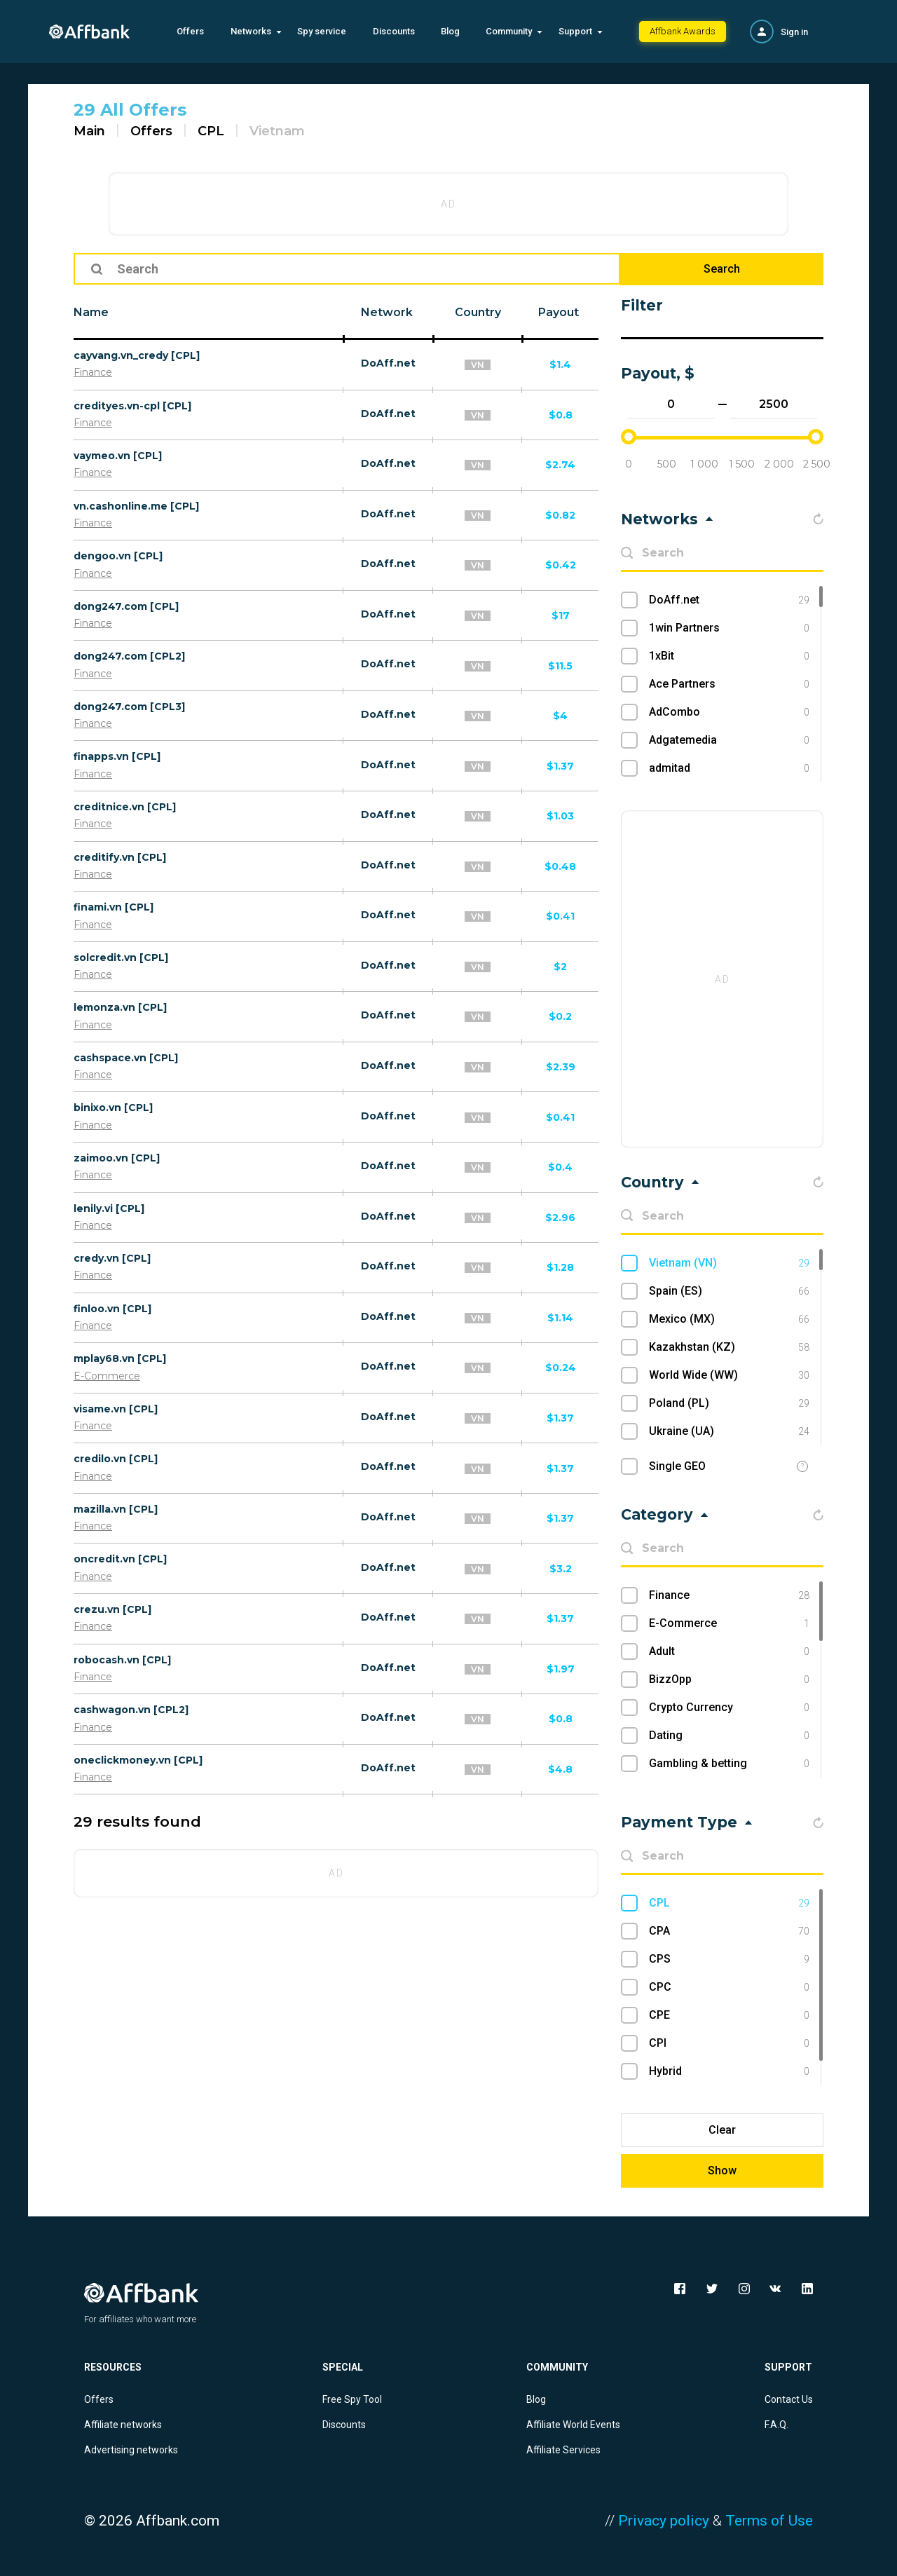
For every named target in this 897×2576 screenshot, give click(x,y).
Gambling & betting (729, 1764)
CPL (211, 131)
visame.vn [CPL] (116, 1409)
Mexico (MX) (729, 1319)
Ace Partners (729, 684)
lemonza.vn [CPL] (120, 1007)
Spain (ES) (729, 1291)
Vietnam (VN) (729, 1263)
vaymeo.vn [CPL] (118, 455)
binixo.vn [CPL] (113, 1107)
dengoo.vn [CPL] (118, 556)
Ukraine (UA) (729, 1431)
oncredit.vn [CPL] (120, 1559)
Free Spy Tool (352, 2399)
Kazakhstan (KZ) (729, 1347)
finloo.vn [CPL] (112, 1308)
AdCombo (729, 712)
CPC (729, 1987)
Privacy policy (663, 2520)
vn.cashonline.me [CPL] (136, 506)
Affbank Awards (682, 31)
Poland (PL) (729, 1403)
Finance (93, 372)
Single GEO (677, 1466)
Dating (729, 1736)
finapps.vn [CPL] (117, 756)
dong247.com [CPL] (126, 606)
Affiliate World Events (573, 2425)
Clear (722, 2130)
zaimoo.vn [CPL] (117, 1158)
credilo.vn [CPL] (116, 1458)
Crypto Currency (729, 1708)
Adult (729, 1651)
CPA (729, 1931)
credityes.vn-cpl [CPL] (132, 406)
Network (387, 312)
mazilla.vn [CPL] (116, 1509)
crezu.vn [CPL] (112, 1609)
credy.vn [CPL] (112, 1258)
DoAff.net (388, 363)
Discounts (394, 31)
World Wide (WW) (729, 1375)
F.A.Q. (776, 2425)
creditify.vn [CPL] (120, 857)
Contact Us (789, 2399)
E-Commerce (107, 1376)
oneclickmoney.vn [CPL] (138, 1760)
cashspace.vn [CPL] (126, 1057)
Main (89, 131)
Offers (190, 31)
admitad (729, 768)
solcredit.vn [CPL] (121, 957)
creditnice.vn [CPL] (125, 806)
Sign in (794, 32)
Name (91, 312)
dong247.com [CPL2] (129, 656)
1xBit (729, 656)
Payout (558, 312)
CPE (729, 2015)
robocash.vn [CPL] (122, 1660)
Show (722, 2170)
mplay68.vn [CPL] (120, 1358)
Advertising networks (131, 2450)
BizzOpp (729, 1679)
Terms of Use (769, 2520)
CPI (729, 2043)
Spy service (321, 31)
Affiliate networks (123, 2425)
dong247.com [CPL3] (129, 706)
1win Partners (729, 628)
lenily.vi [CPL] (109, 1208)
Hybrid (729, 2071)
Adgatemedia (729, 740)
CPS (729, 1959)
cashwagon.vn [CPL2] (131, 1709)
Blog (450, 31)
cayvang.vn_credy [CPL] (137, 355)
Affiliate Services (563, 2450)
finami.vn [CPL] (113, 907)
